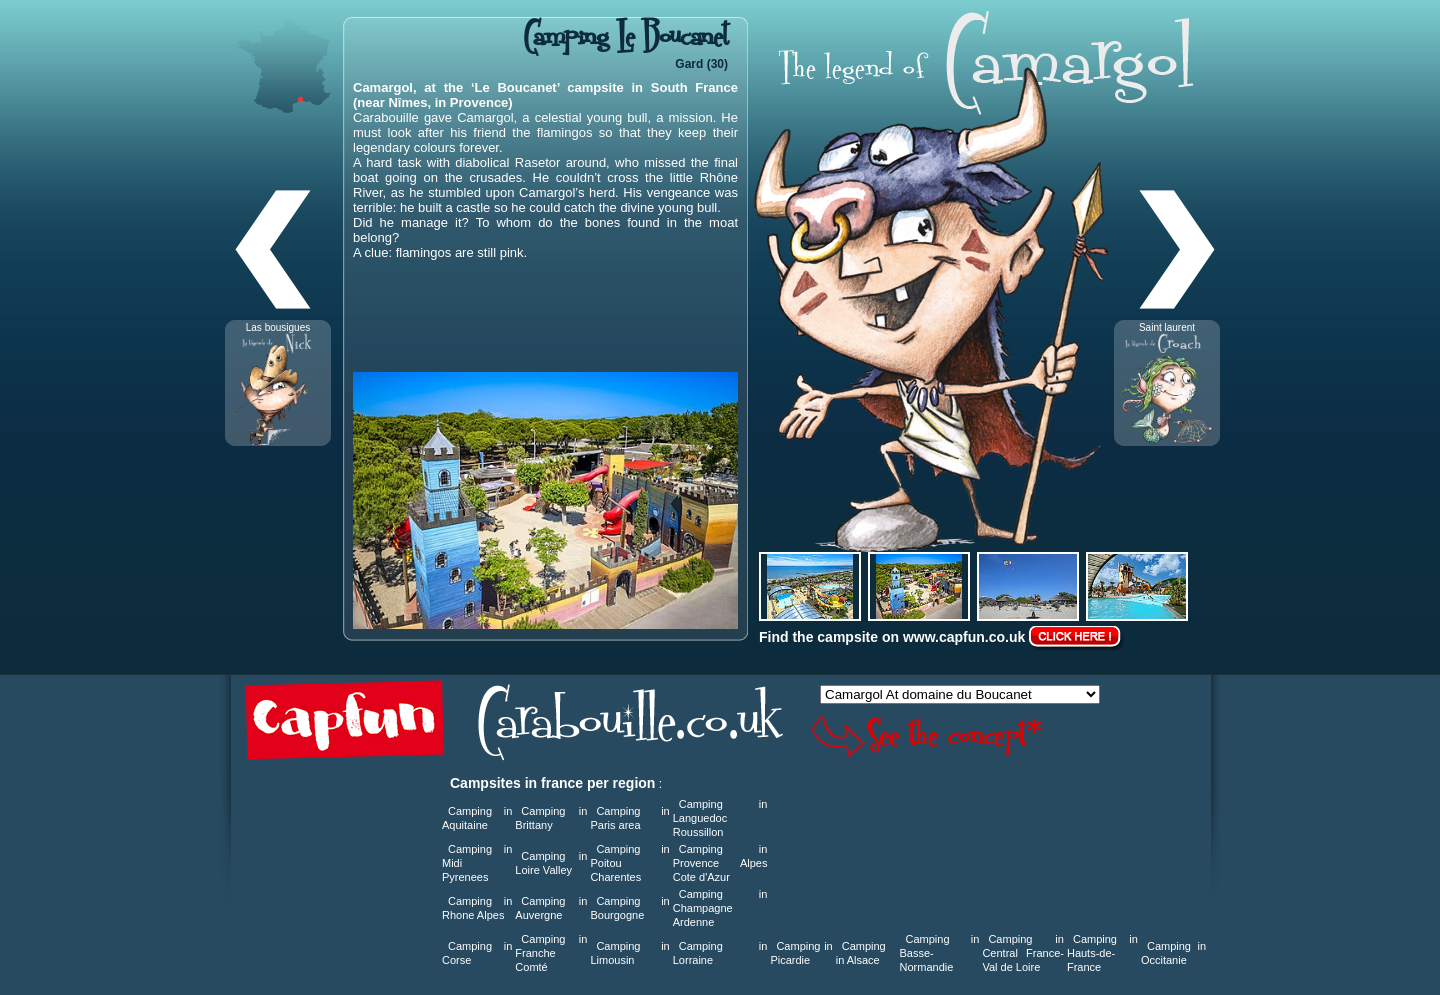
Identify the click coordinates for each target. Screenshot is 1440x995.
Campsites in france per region (552, 783)
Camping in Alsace (861, 953)
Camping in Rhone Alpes (477, 908)
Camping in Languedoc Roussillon (720, 818)
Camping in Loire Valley (551, 863)
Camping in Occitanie (1173, 953)
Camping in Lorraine (720, 953)
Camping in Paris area (629, 818)
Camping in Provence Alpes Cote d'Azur (720, 863)
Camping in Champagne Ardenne (720, 908)
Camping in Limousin (629, 953)
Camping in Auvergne (551, 908)
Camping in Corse (477, 953)
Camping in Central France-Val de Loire (1023, 953)
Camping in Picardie (801, 953)
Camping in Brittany (551, 818)
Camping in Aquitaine (477, 818)
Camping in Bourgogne (629, 908)
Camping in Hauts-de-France (1102, 953)
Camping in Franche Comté (551, 953)
